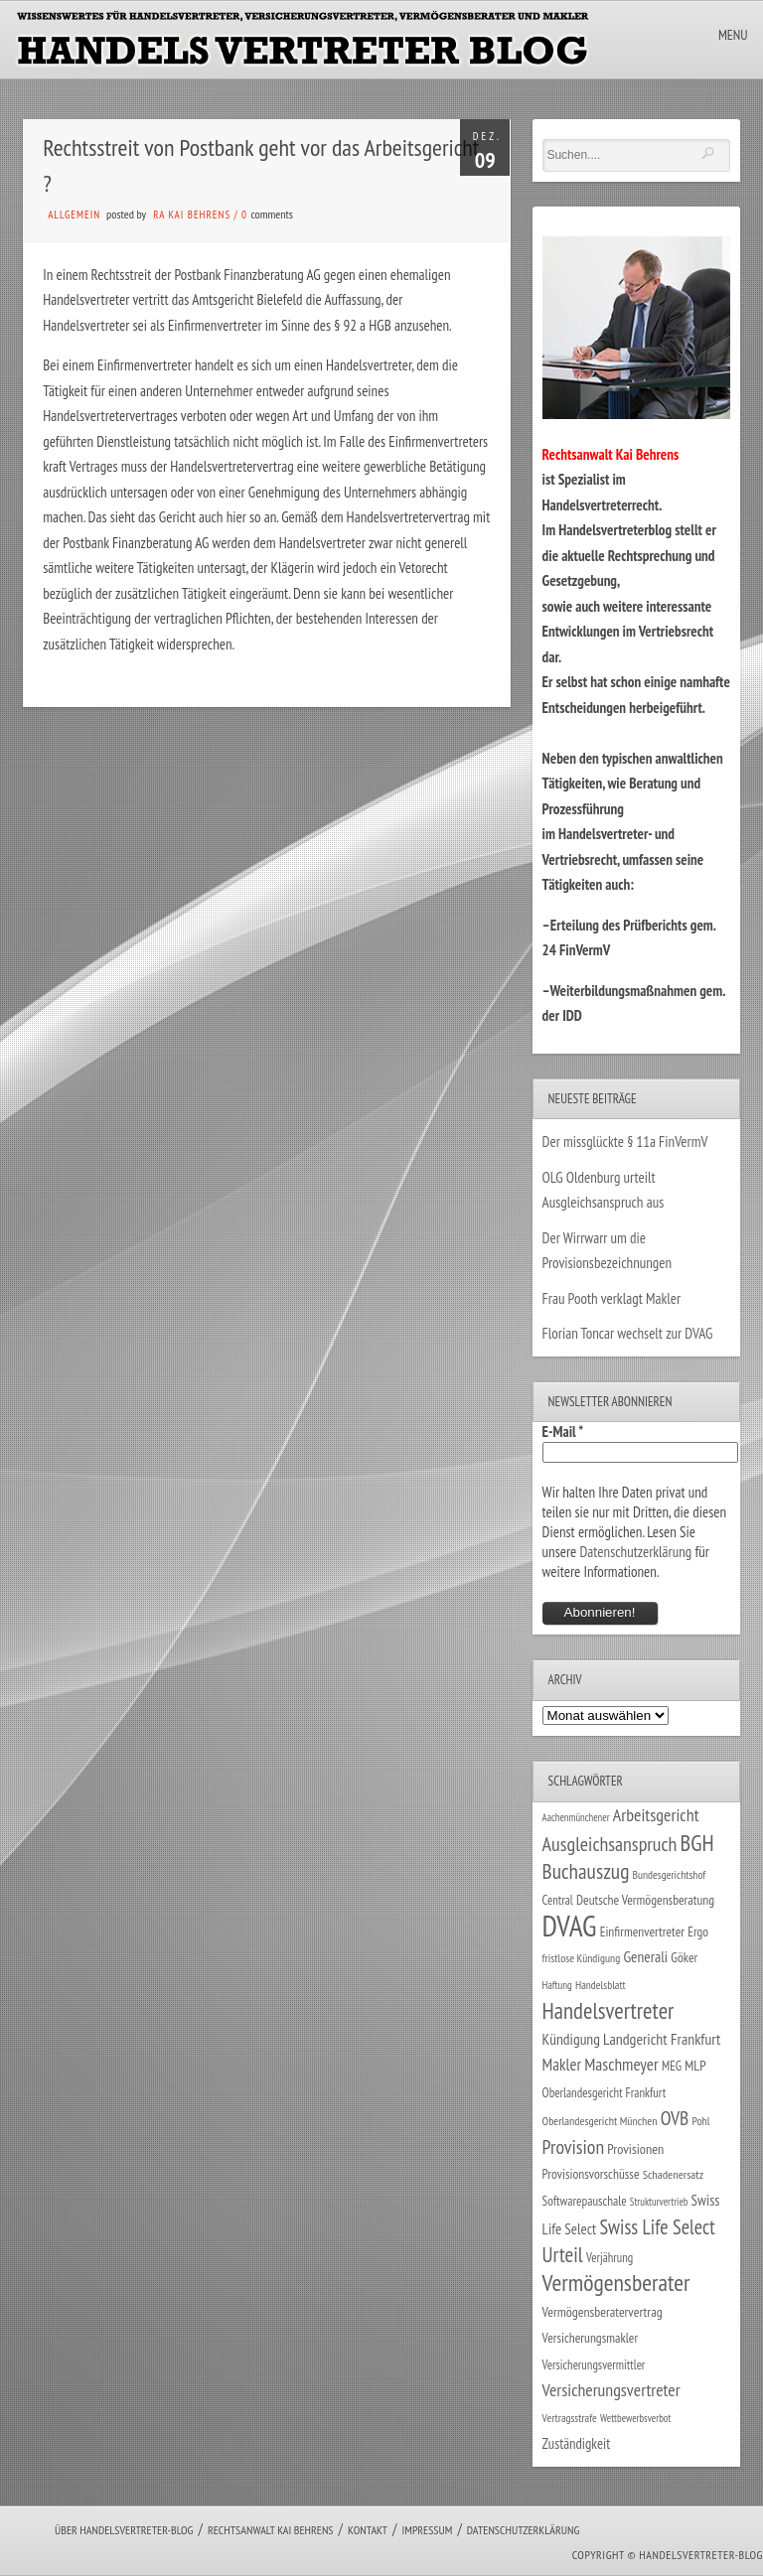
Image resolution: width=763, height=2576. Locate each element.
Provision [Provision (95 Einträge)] (573, 2146)
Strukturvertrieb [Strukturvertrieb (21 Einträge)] (659, 2202)
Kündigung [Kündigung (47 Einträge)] (571, 2039)
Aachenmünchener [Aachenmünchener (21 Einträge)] (576, 1817)
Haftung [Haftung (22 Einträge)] (557, 1985)
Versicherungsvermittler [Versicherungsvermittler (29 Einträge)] (594, 2364)
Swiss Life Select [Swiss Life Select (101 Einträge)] (656, 2227)
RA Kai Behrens (191, 214)
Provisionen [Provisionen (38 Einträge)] (635, 2148)
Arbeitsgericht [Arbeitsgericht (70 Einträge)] (656, 1814)
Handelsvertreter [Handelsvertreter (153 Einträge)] (608, 2010)
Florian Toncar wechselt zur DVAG (627, 1333)
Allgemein (74, 214)
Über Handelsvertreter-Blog (124, 2529)
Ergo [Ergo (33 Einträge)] (697, 1931)
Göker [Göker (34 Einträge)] (684, 1957)
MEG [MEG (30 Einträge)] (672, 2066)
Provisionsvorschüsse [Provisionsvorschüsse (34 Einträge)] (591, 2174)
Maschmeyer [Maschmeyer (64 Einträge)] (621, 2064)
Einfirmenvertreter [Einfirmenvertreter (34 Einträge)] (642, 1931)
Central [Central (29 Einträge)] (557, 1900)
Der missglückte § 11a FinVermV (625, 1141)
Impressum (426, 2529)
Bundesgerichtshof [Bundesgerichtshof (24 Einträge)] (669, 1874)
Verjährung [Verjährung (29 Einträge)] (609, 2257)
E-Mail (563, 1431)
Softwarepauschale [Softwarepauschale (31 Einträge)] (584, 2201)
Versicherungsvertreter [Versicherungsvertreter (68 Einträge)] (611, 2389)
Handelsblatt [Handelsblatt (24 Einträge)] (600, 1984)
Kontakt (367, 2529)
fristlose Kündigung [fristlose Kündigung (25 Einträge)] (581, 1957)
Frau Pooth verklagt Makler (612, 1298)
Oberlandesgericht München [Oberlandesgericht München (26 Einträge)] (600, 2120)
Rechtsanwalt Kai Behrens (271, 2529)
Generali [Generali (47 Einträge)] (645, 1956)
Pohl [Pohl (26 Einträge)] (700, 2120)
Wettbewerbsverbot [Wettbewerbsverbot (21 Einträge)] (635, 2418)
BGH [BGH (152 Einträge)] (697, 1842)
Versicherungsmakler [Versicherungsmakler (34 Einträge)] (590, 2338)
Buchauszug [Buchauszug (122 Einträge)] (586, 1871)
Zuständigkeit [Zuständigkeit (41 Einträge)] (576, 2443)
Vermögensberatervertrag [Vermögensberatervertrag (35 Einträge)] (602, 2312)
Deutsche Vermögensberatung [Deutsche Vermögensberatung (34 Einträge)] (645, 1900)
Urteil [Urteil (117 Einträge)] (562, 2254)
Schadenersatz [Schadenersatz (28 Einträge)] (673, 2174)
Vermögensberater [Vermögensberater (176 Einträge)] (616, 2282)
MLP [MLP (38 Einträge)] (695, 2065)
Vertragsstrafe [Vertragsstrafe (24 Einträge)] (569, 2417)
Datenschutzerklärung (635, 1551)
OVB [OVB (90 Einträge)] (675, 2117)
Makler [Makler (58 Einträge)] (561, 2064)
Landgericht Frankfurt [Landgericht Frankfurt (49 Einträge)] (661, 2039)
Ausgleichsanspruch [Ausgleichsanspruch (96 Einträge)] (610, 1844)
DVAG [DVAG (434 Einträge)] (569, 1925)
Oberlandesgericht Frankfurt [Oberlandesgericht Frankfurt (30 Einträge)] (604, 2092)
